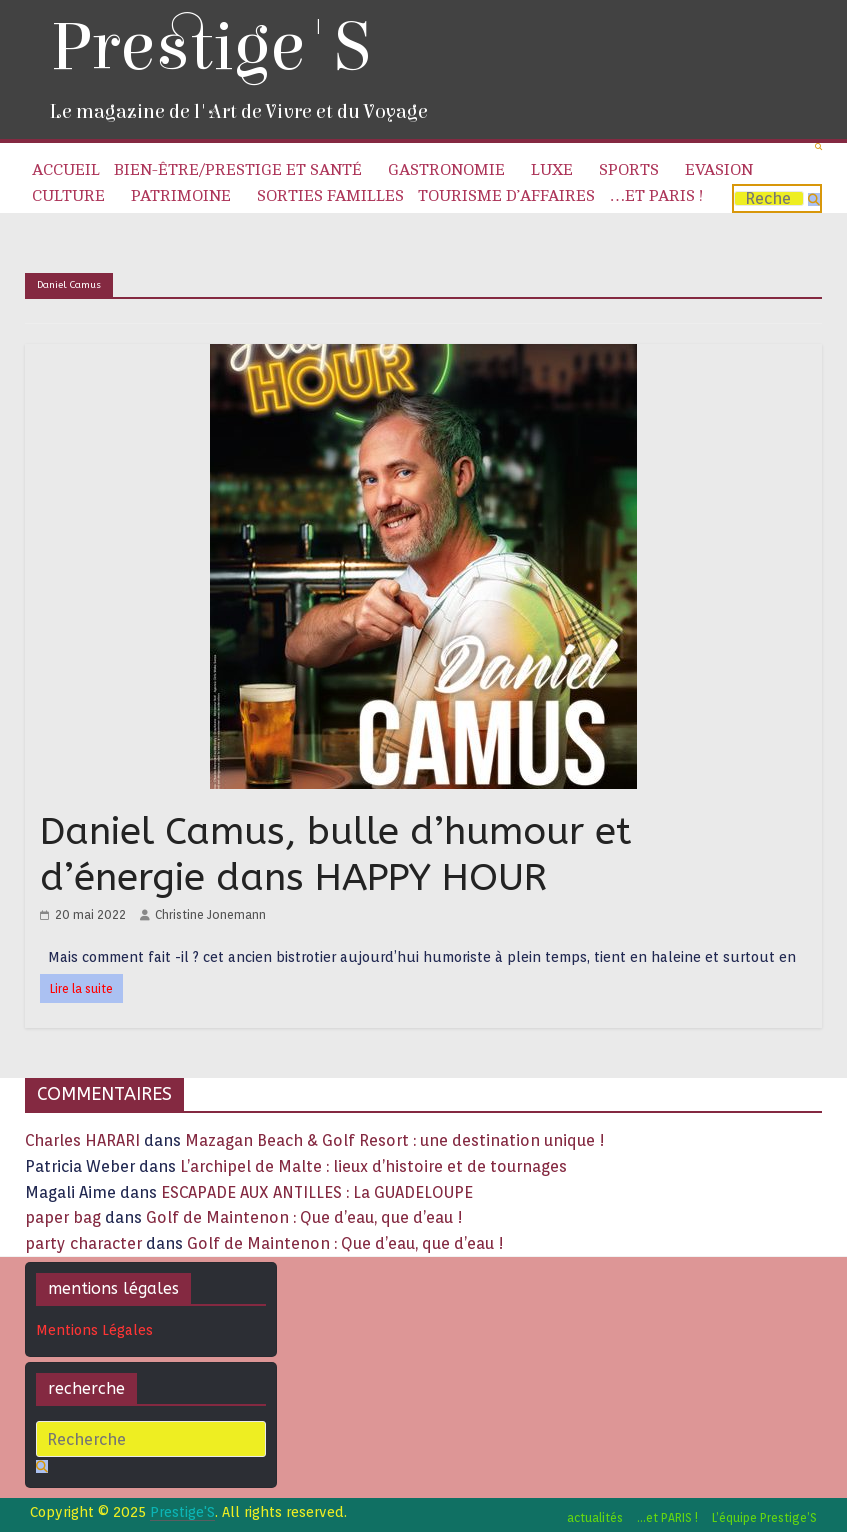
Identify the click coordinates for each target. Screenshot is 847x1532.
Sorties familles (330, 196)
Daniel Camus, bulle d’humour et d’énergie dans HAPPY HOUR (335, 854)
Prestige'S (210, 47)
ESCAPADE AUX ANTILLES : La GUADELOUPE (317, 1192)
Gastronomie (446, 170)
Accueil (66, 170)
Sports (629, 170)
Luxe (552, 170)
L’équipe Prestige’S (764, 1517)
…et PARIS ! (656, 196)
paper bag (63, 1217)
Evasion (719, 170)
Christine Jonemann (210, 914)
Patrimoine (181, 196)
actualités (595, 1517)
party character (83, 1243)
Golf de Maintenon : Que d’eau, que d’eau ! (304, 1217)
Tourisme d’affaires (506, 196)
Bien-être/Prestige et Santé (238, 170)
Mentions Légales (94, 1330)
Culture (68, 196)
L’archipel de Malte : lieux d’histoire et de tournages (375, 1166)
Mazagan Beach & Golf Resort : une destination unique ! (395, 1140)
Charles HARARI (82, 1140)
